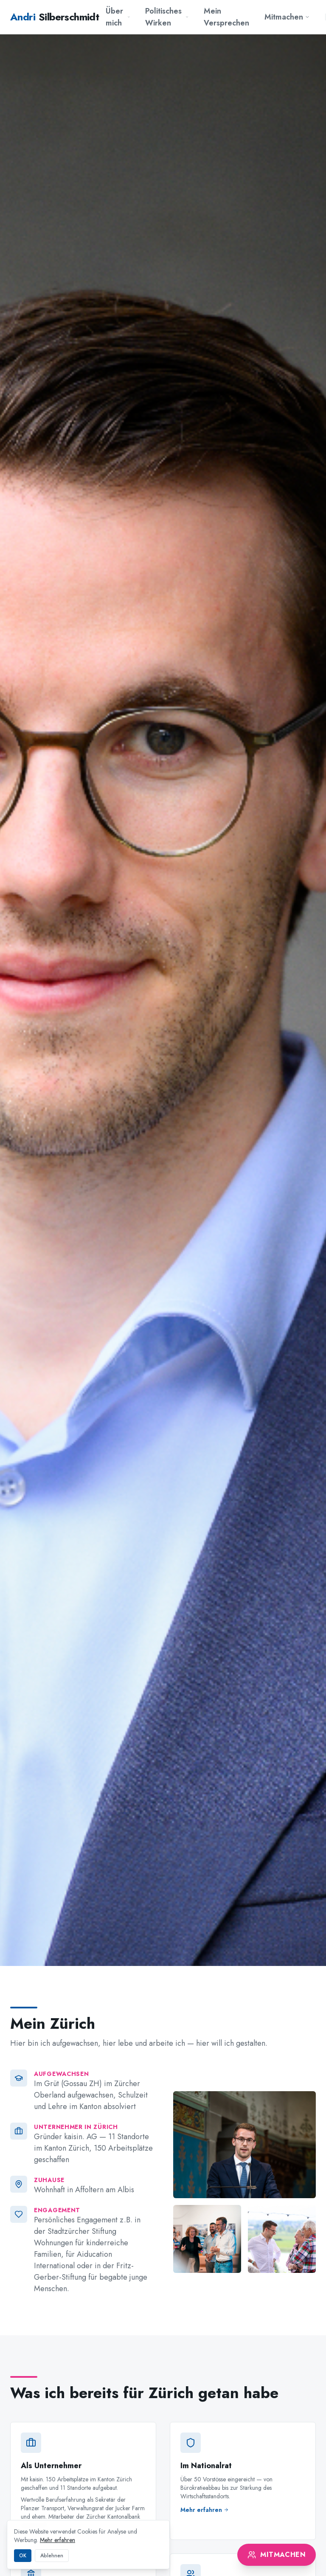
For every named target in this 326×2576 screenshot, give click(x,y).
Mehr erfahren (57, 2540)
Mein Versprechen (226, 17)
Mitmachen (287, 16)
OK (22, 2555)
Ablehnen (51, 2555)
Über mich (118, 17)
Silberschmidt (54, 17)
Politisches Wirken (166, 17)
